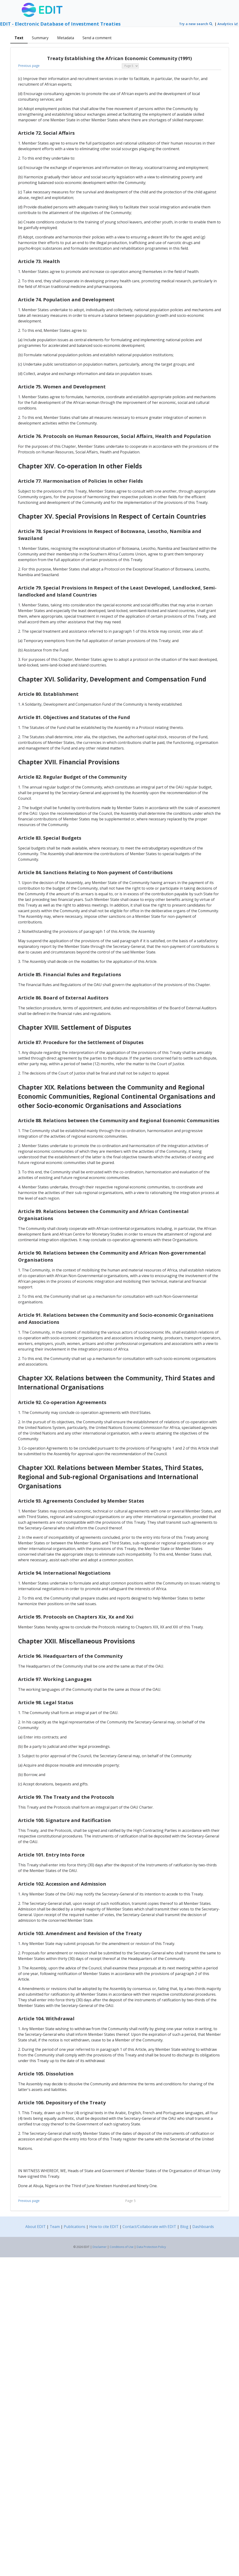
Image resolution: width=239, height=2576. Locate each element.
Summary (40, 37)
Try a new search (196, 24)
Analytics (227, 24)
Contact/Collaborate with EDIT (149, 2226)
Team (55, 2226)
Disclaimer (100, 2247)
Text (19, 37)
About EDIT (35, 2226)
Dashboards (203, 2226)
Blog (184, 2226)
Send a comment (97, 37)
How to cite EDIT (104, 2226)
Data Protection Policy (151, 2247)
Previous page (29, 65)
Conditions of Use (122, 2247)
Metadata (65, 37)
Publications (74, 2226)
